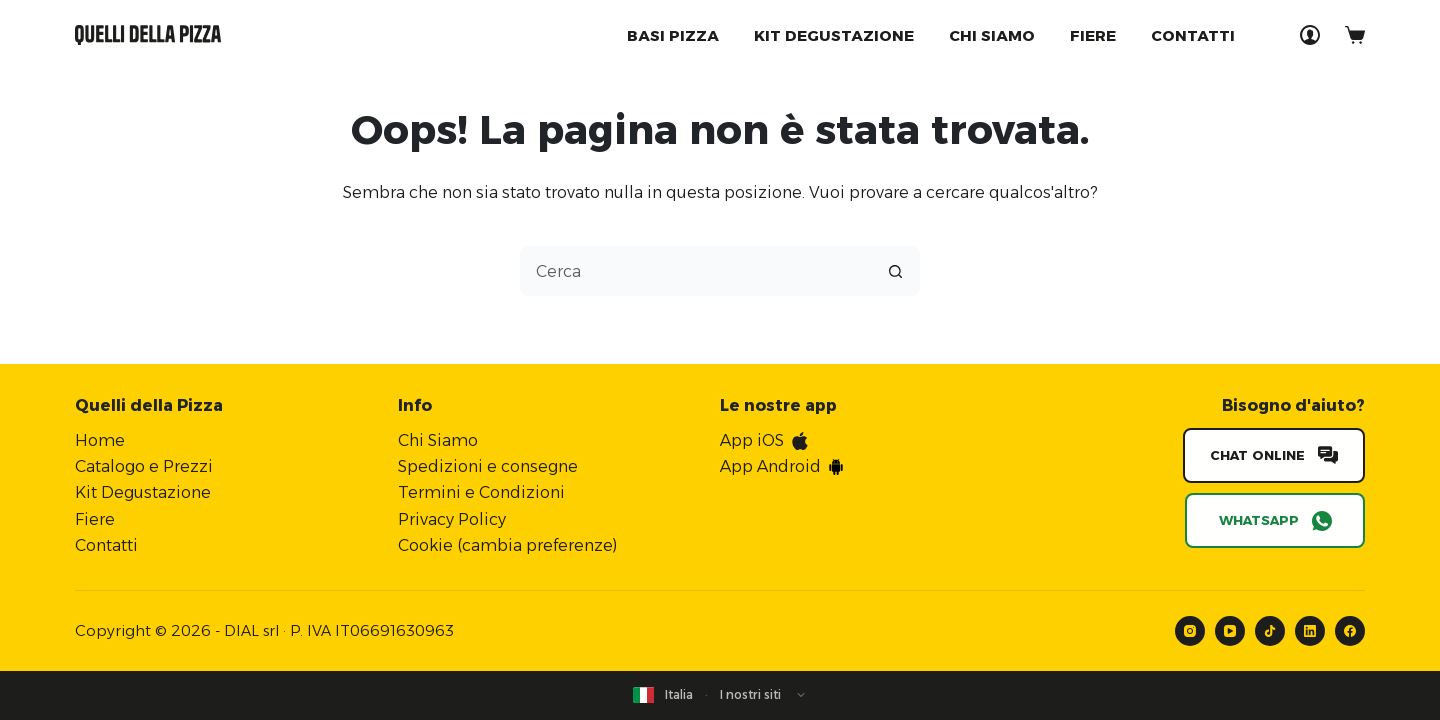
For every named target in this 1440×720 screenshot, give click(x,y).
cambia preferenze (537, 541)
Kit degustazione (834, 35)
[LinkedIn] (1310, 627)
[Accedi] (1310, 35)
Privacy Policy (452, 515)
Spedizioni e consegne (488, 462)
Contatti (1193, 35)
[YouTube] (1230, 627)
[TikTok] (1270, 627)
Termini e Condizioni (481, 488)
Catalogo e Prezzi (144, 462)
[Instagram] (1190, 627)
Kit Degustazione (143, 488)
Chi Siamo (992, 35)
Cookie (425, 541)
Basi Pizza (673, 35)
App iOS (752, 436)
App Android (770, 462)
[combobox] (696, 271)
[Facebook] (1350, 627)
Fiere (1093, 35)
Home (100, 436)
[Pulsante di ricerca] (895, 271)
